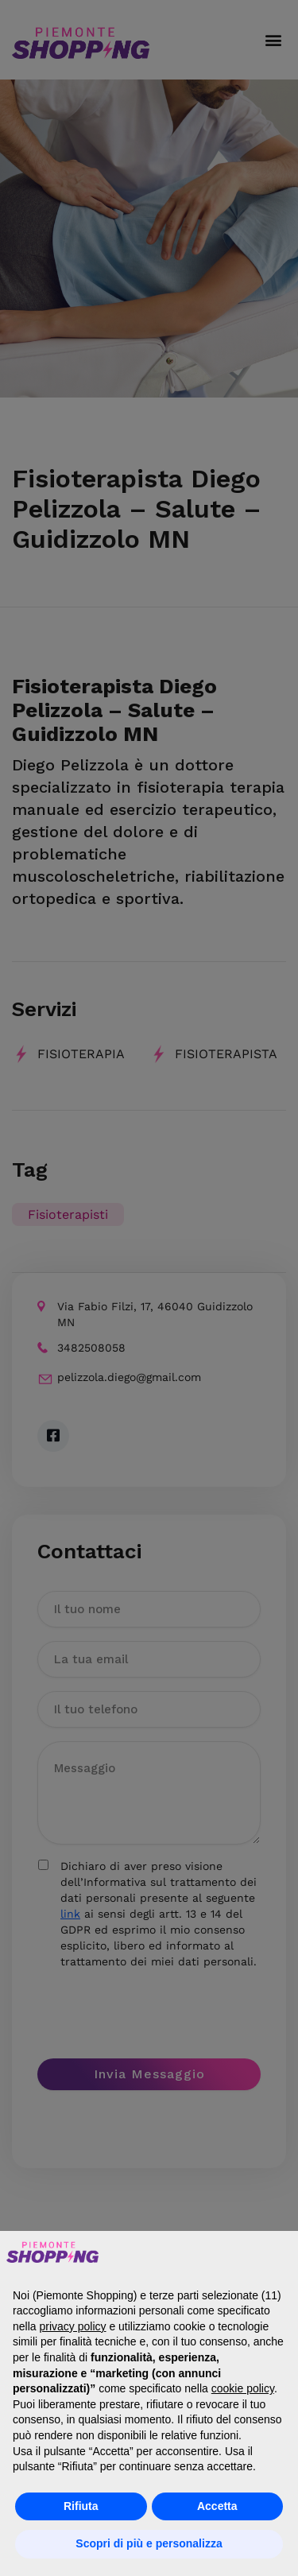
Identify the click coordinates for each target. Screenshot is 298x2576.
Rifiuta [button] (81, 2506)
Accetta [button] (217, 2506)
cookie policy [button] (242, 2388)
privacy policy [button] (72, 2326)
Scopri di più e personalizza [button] (148, 2543)
